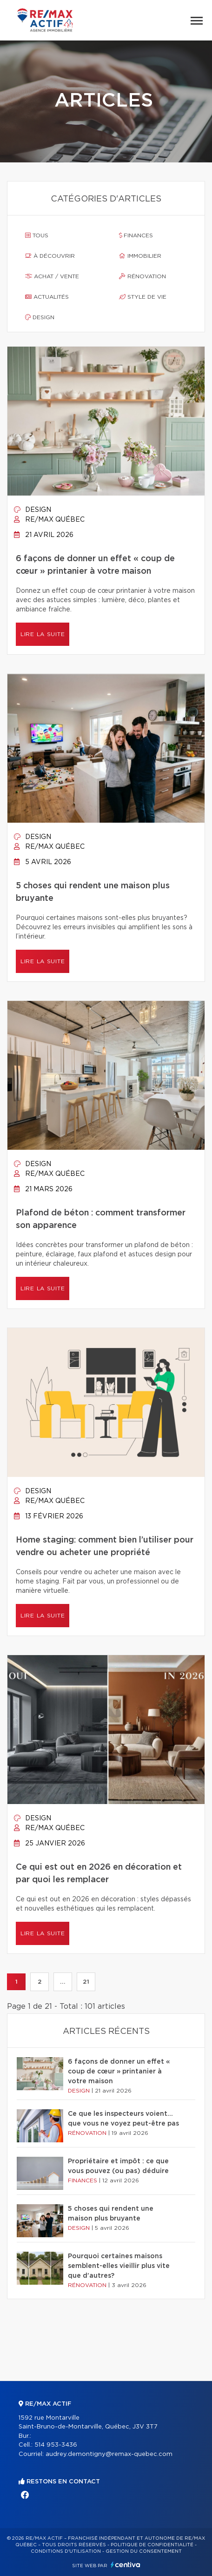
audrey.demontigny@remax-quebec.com (109, 2454)
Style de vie (142, 297)
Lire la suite (42, 634)
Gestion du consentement (144, 2551)
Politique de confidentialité (152, 2544)
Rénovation (142, 276)
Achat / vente (52, 276)
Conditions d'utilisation (66, 2551)
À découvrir (50, 256)
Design (39, 317)
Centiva (125, 2565)
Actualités (47, 297)
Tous (36, 235)
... (62, 1982)
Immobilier (140, 256)
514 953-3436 (55, 2445)
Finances (136, 235)
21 (86, 1982)
